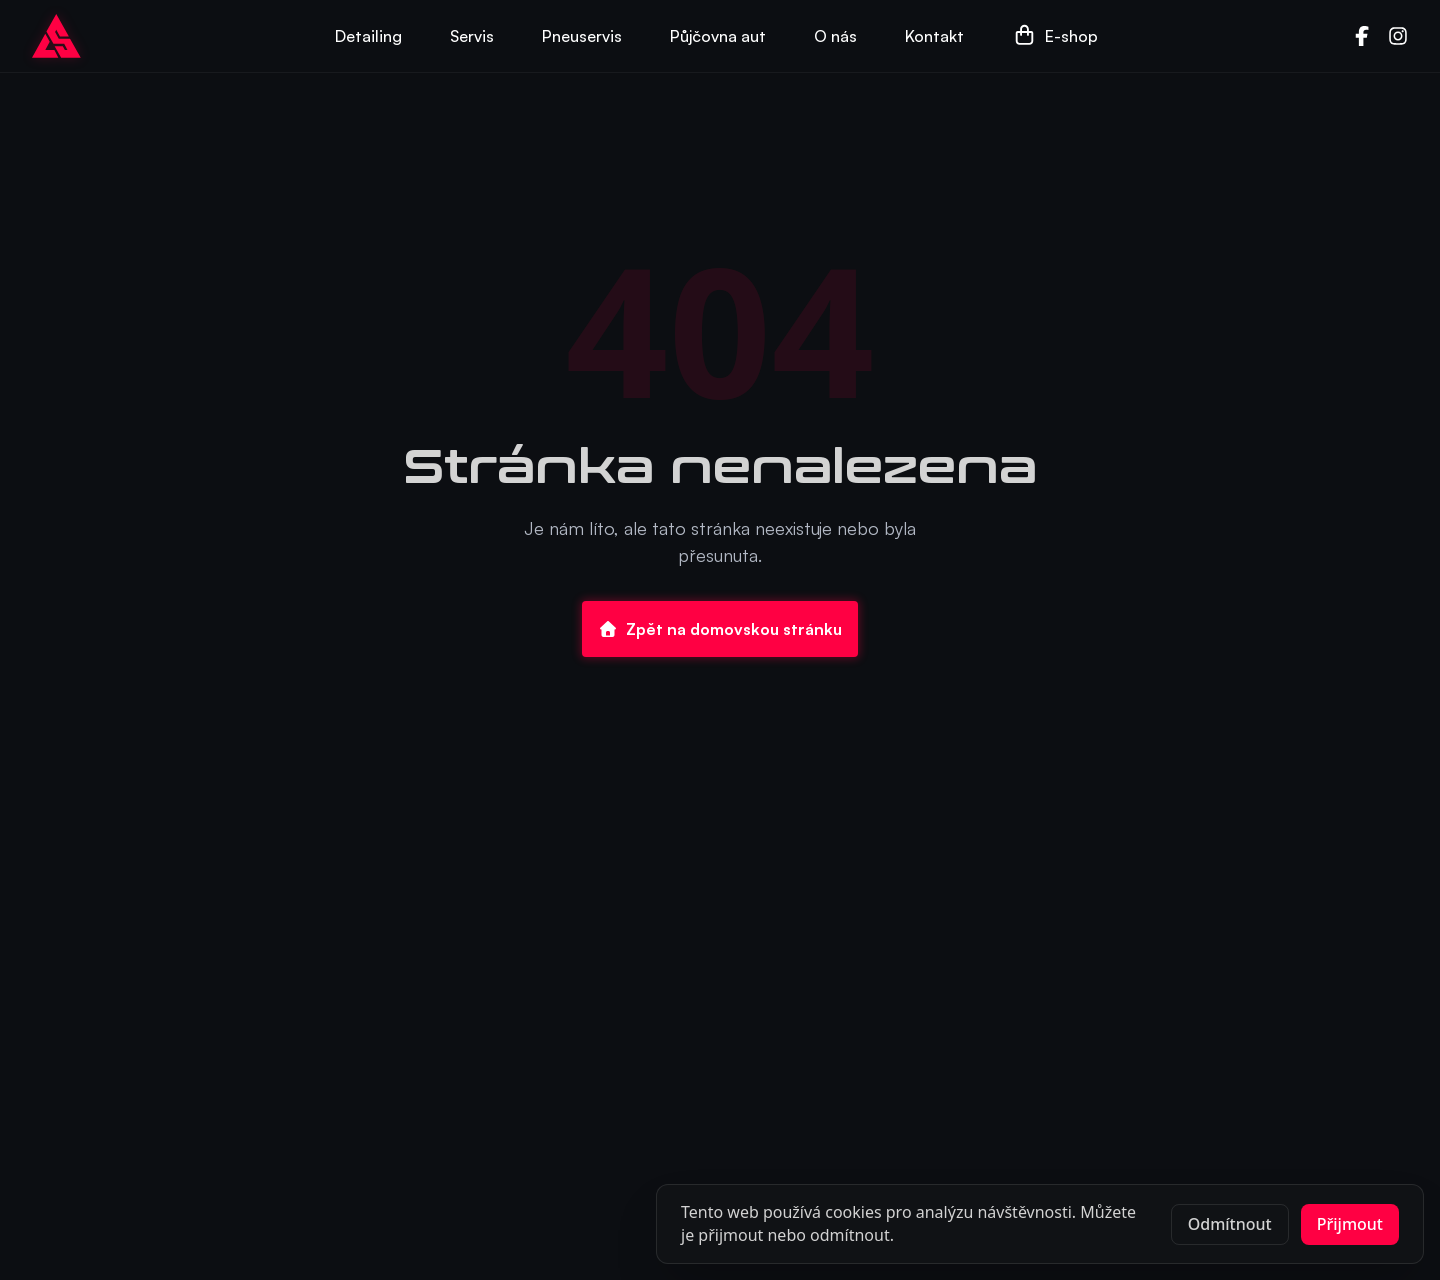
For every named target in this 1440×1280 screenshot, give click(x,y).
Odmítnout (1230, 1224)
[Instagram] (1398, 36)
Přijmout (1350, 1224)
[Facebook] (1362, 36)
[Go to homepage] (56, 36)
